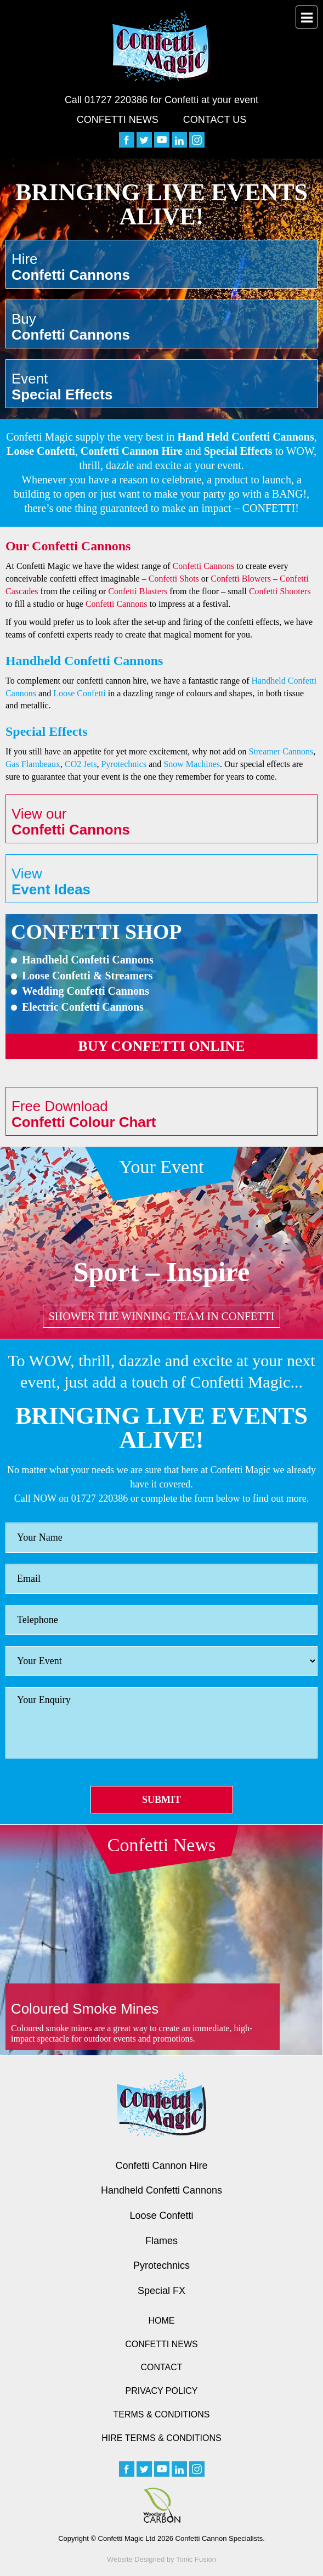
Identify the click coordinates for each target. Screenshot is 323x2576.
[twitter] (144, 140)
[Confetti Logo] (161, 46)
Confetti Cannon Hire (132, 451)
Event (161, 386)
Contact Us (214, 119)
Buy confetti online (161, 1046)
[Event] (161, 1661)
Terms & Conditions (161, 2414)
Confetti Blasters (137, 591)
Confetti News (117, 119)
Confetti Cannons (204, 566)
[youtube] (161, 140)
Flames (161, 2240)
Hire (161, 267)
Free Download (161, 1114)
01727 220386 (116, 99)
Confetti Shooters (280, 591)
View (161, 881)
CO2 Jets (81, 764)
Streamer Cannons (280, 751)
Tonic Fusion (196, 2559)
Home (162, 2320)
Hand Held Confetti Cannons (246, 437)
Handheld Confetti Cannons (161, 2190)
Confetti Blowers (241, 578)
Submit (161, 1799)
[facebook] (126, 140)
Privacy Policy (162, 2390)
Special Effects (238, 451)
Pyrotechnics (123, 764)
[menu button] (307, 17)
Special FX (161, 2290)
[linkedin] (179, 140)
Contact (161, 2367)
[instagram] (197, 140)
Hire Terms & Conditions (161, 2438)
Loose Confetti (41, 451)
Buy (161, 326)
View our (161, 821)
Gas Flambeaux (32, 764)
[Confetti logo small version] (161, 2104)
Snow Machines (191, 764)
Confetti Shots (174, 578)
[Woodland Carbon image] (161, 2505)
